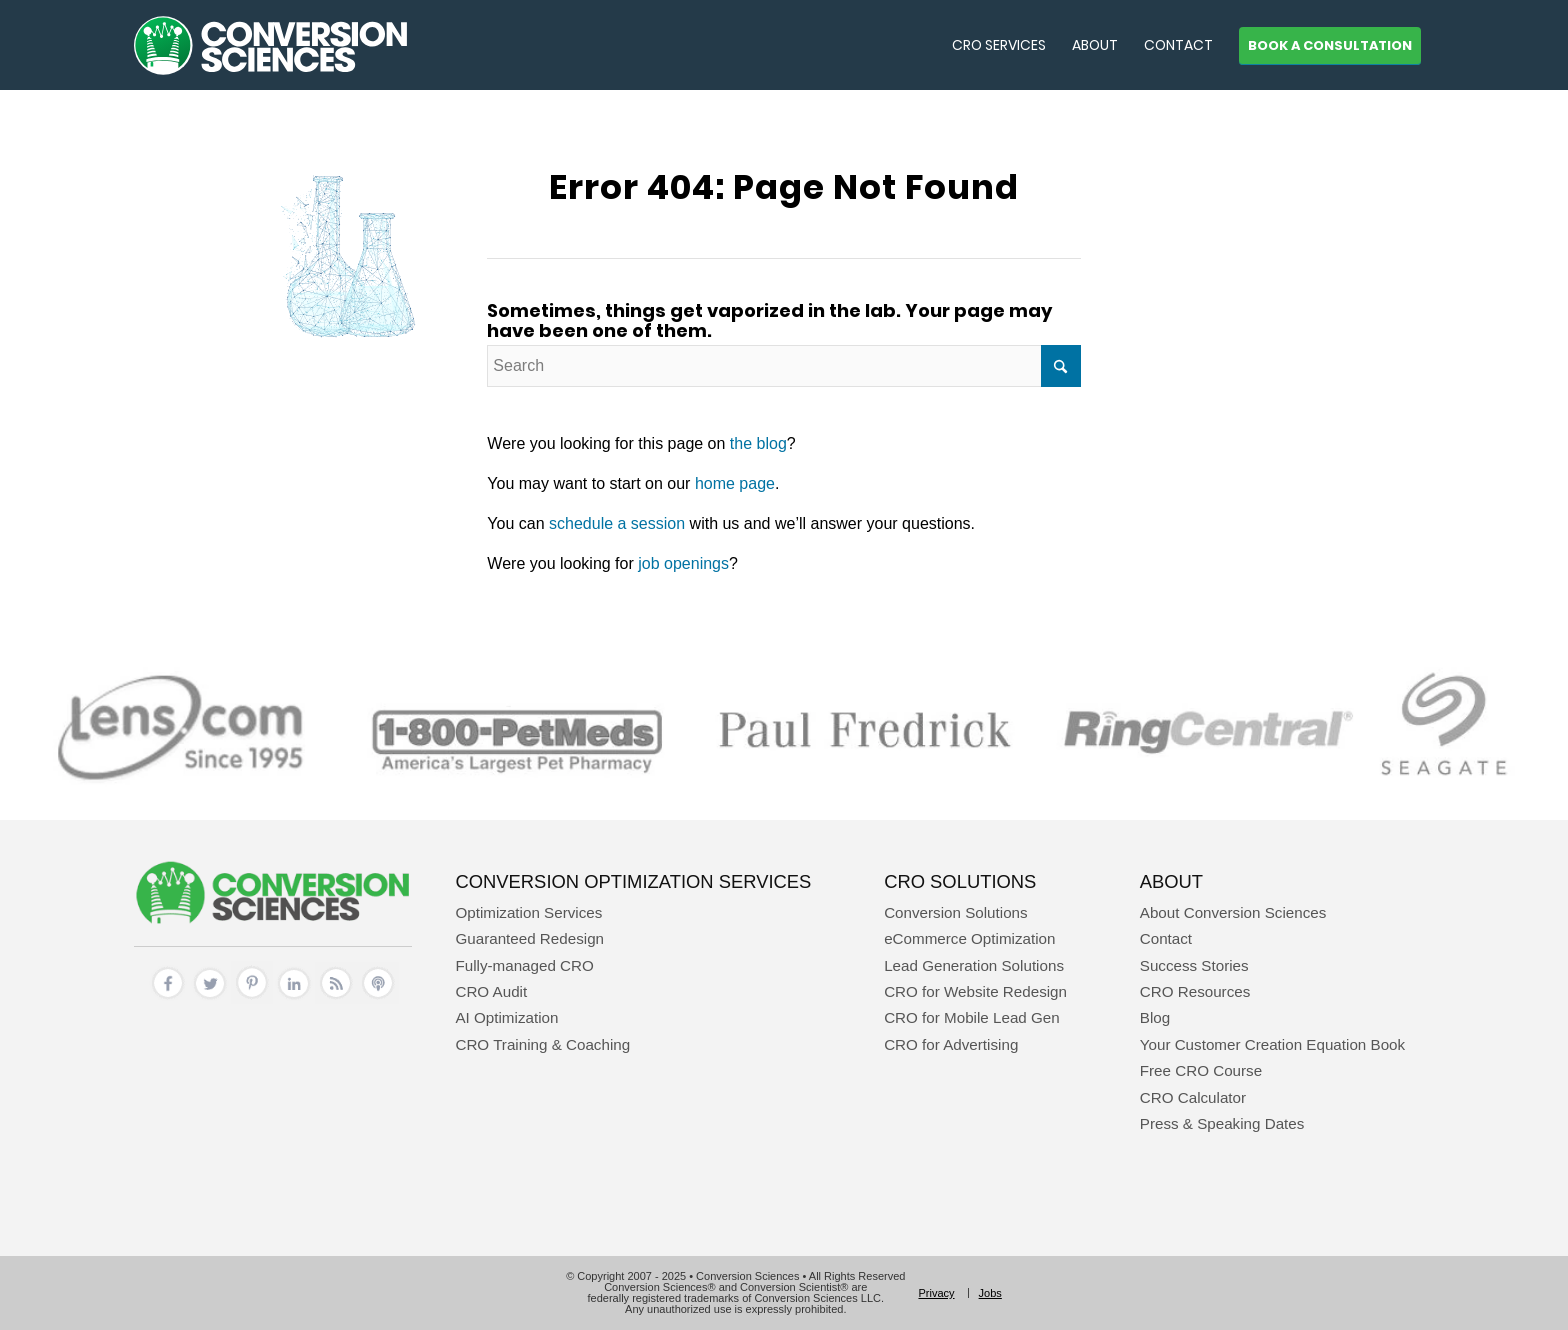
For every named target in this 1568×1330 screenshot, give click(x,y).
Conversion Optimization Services (633, 881)
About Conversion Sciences (1233, 912)
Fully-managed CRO (524, 965)
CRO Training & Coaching (542, 1044)
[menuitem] (999, 45)
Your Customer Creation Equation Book (1272, 1044)
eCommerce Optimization (969, 938)
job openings (683, 563)
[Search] (783, 366)
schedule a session (617, 523)
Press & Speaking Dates (1222, 1123)
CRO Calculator (1193, 1097)
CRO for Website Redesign (975, 991)
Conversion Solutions (956, 912)
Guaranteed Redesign (529, 938)
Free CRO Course (1201, 1070)
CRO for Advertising (951, 1044)
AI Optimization (506, 1017)
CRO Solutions (960, 881)
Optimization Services (528, 912)
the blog (758, 443)
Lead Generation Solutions (974, 965)
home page (735, 483)
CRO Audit (491, 991)
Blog (1155, 1017)
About (1171, 881)
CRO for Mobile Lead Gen (972, 1017)
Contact (1166, 938)
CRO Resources (1195, 991)
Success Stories (1194, 965)
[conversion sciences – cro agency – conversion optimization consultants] (270, 45)
